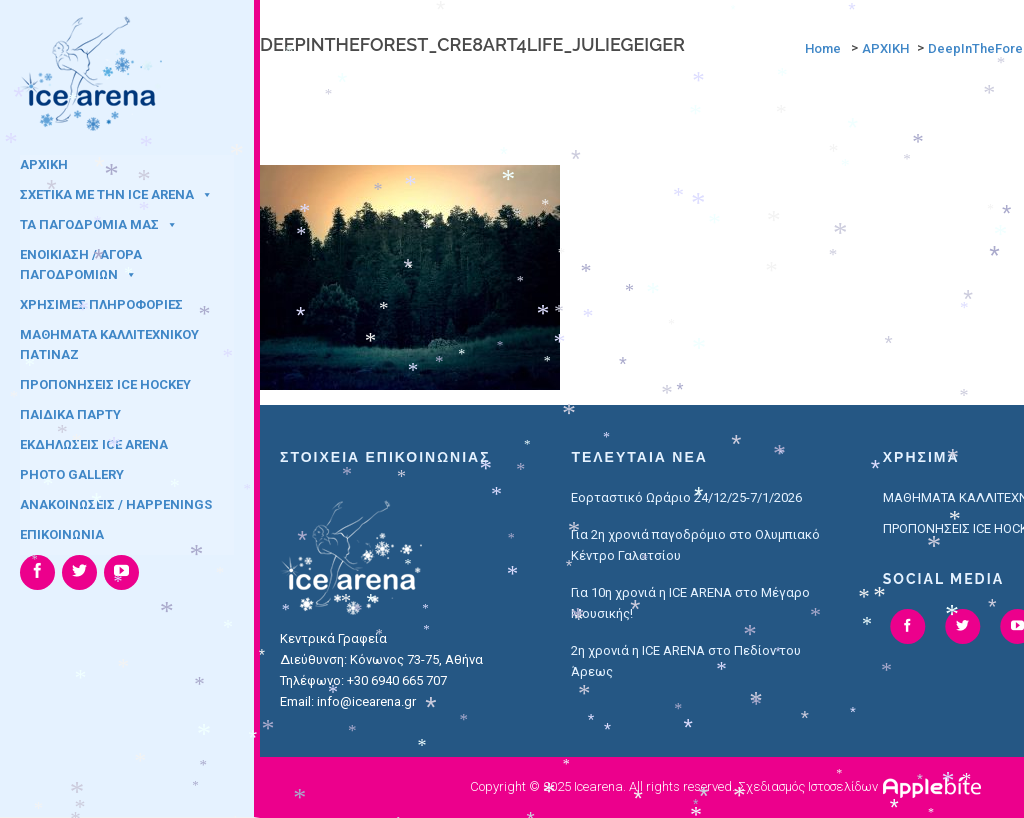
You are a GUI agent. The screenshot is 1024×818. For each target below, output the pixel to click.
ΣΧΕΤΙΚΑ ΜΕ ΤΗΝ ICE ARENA (116, 194)
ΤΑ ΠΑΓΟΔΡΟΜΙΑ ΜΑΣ (99, 224)
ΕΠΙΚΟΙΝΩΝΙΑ (62, 534)
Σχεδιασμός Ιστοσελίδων (808, 786)
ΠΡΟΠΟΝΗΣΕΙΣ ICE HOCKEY (105, 384)
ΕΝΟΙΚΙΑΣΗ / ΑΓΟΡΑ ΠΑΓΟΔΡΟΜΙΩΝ (81, 261)
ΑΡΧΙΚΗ (44, 164)
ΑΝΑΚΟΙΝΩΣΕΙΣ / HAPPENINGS (116, 504)
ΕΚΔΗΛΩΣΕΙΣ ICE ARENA (94, 444)
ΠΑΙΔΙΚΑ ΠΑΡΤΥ (70, 414)
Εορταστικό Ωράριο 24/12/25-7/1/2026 (686, 497)
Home (823, 48)
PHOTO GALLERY (72, 474)
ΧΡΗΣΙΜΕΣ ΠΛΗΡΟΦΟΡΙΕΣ (101, 304)
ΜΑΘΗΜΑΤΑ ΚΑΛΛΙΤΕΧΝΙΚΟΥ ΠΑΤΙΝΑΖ (109, 341)
